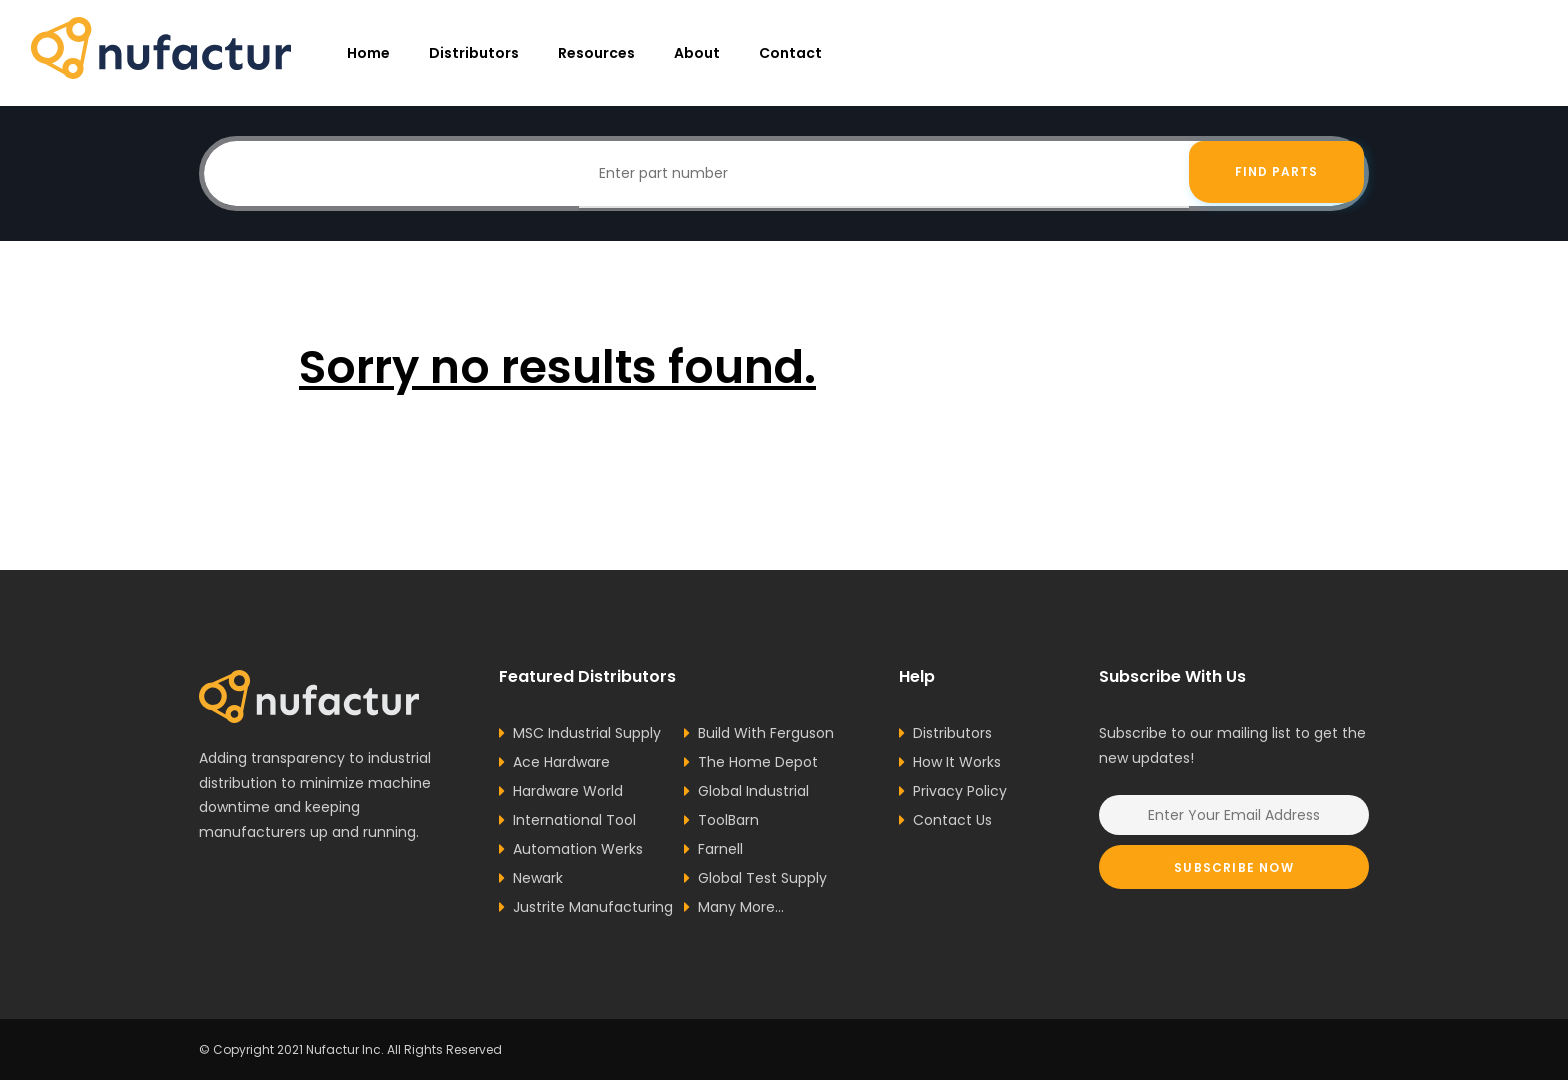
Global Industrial (753, 791)
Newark (538, 878)
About (697, 53)
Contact (790, 53)
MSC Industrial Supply (587, 733)
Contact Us (952, 820)
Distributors (474, 53)
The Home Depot (758, 762)
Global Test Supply (762, 878)
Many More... (741, 907)
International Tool (574, 820)
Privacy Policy (960, 791)
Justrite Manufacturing (593, 907)
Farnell (720, 849)
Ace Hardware (561, 762)
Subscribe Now (1234, 867)
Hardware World (568, 791)
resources (596, 53)
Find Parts (1276, 173)
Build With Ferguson (766, 733)
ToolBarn (728, 820)
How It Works (957, 762)
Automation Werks (578, 849)
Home (368, 53)
